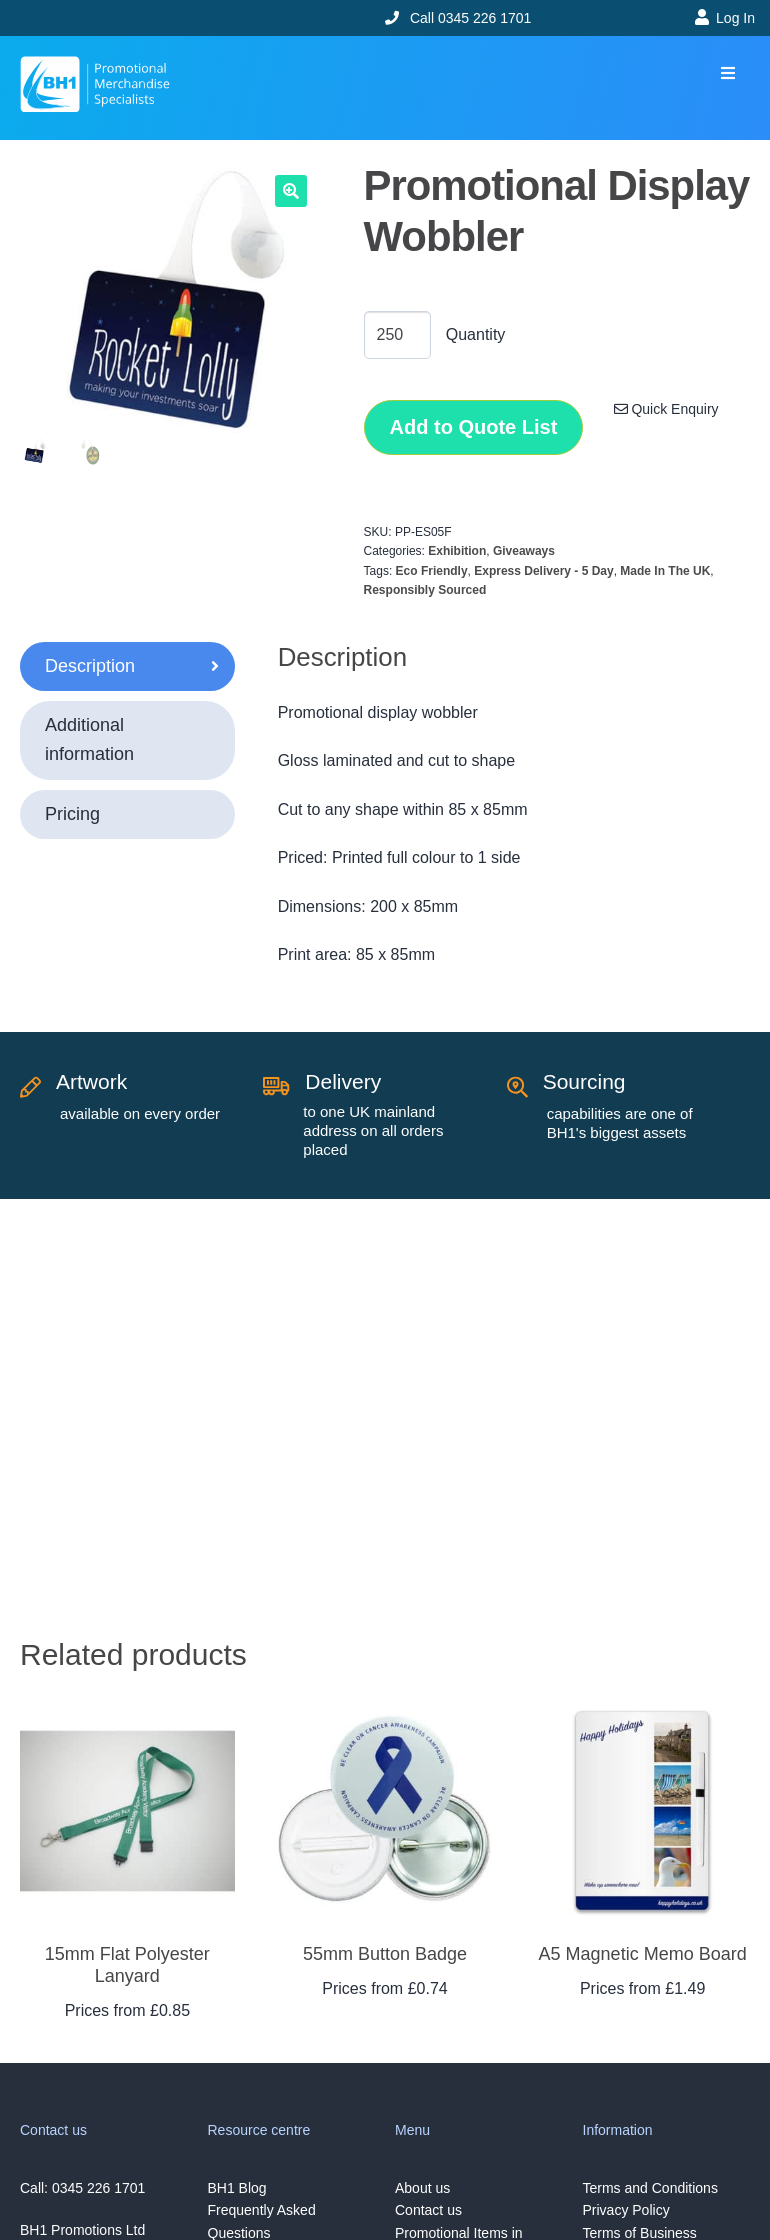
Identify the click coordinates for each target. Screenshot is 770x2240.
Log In (735, 18)
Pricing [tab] (72, 814)
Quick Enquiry (666, 409)
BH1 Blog (237, 2188)
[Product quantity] (398, 335)
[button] (727, 73)
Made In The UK (665, 571)
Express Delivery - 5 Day (543, 571)
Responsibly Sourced (425, 590)
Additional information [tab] (89, 739)
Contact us (428, 2210)
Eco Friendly (432, 571)
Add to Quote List (474, 427)
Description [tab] (90, 666)
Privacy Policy (626, 2210)
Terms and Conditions (650, 2188)
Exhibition (457, 551)
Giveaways (524, 551)
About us (422, 2188)
